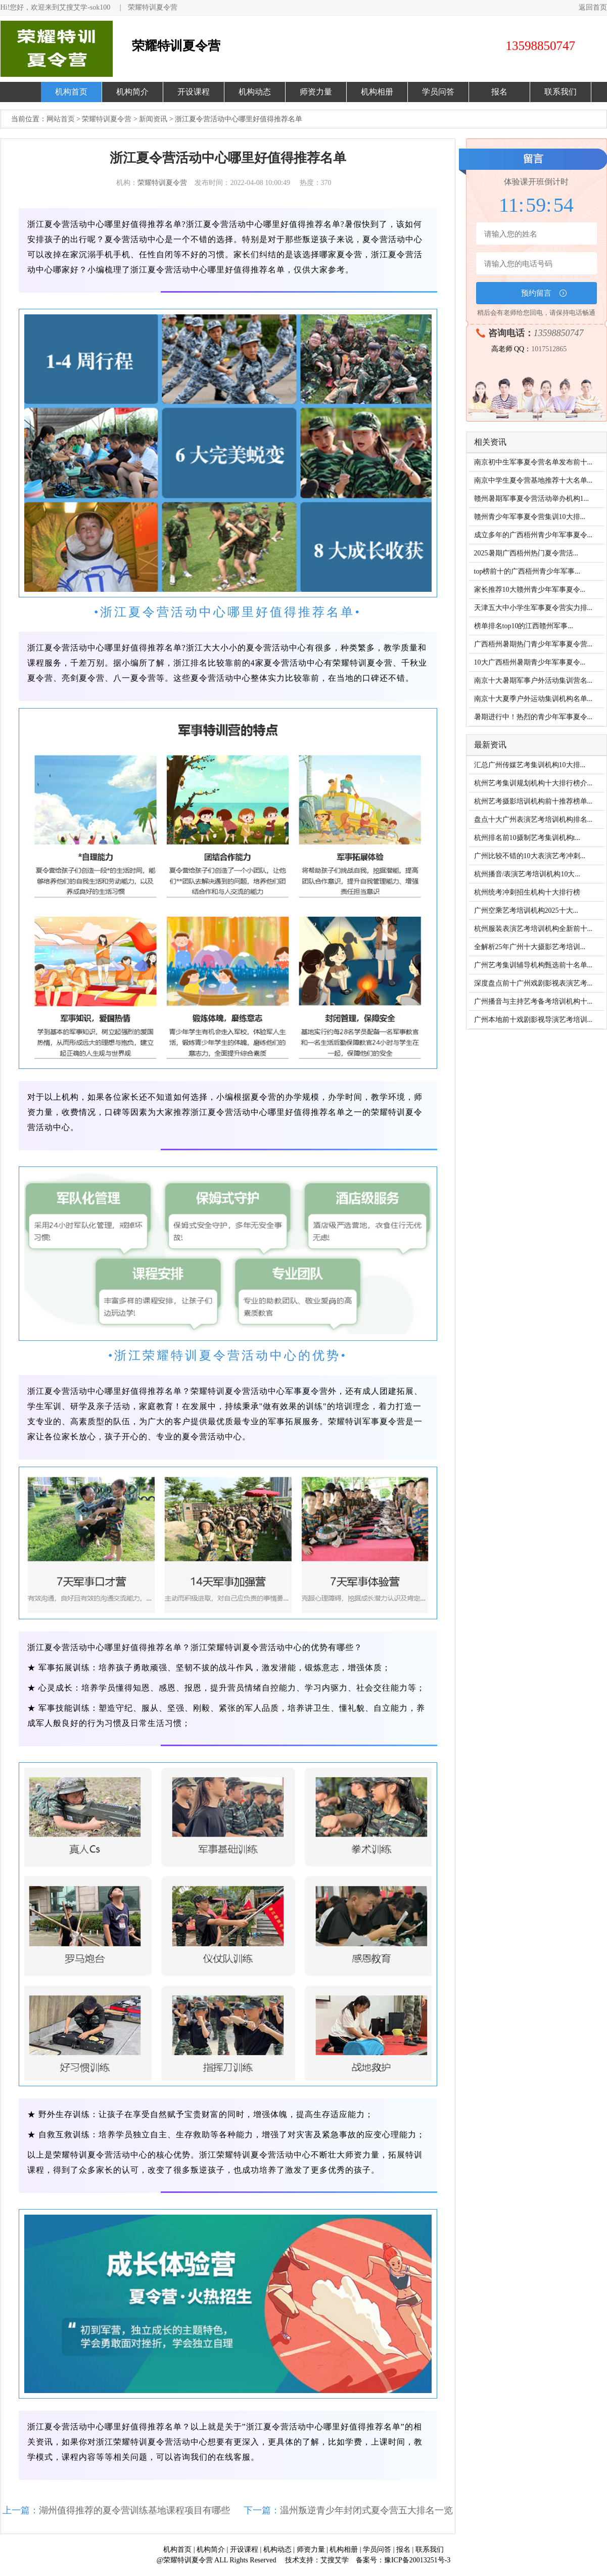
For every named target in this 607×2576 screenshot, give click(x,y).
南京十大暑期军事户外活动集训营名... (533, 680)
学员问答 (438, 91)
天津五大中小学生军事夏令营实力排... (533, 608)
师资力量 (316, 91)
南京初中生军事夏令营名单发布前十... (533, 462)
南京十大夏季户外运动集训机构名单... (533, 698)
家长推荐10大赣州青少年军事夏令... (530, 589)
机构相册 (377, 91)
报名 (499, 91)
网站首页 (60, 119)
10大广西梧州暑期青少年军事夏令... (530, 662)
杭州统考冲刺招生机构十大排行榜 (527, 892)
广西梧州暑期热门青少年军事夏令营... (533, 644)
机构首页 (71, 91)
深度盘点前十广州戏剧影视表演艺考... (533, 983)
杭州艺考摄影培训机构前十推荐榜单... (533, 801)
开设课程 (193, 91)
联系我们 (560, 91)
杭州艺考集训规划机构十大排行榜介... (533, 783)
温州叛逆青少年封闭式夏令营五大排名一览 (366, 2510)
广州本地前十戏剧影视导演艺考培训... (533, 1019)
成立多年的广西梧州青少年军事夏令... (533, 535)
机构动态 (255, 91)
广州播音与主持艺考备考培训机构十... (533, 1001)
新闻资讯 (153, 119)
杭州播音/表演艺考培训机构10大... (527, 874)
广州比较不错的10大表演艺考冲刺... (530, 856)
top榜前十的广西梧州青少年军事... (527, 571)
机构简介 (132, 91)
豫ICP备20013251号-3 (417, 2560)
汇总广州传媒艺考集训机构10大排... (530, 765)
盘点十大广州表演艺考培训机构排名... (533, 819)
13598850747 (559, 333)
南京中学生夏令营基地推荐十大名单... (533, 480)
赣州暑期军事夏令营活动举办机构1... (531, 498)
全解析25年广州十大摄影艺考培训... (530, 947)
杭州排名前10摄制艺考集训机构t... (527, 837)
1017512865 (549, 349)
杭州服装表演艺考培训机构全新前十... (533, 928)
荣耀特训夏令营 (152, 7)
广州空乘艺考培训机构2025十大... (526, 910)
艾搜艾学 (334, 2560)
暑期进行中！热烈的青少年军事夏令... (533, 717)
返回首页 (593, 7)
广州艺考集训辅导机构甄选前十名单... (533, 965)
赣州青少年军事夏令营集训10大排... (530, 517)
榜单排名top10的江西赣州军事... (523, 626)
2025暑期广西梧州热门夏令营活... (526, 553)
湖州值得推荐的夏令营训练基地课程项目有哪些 (134, 2510)
